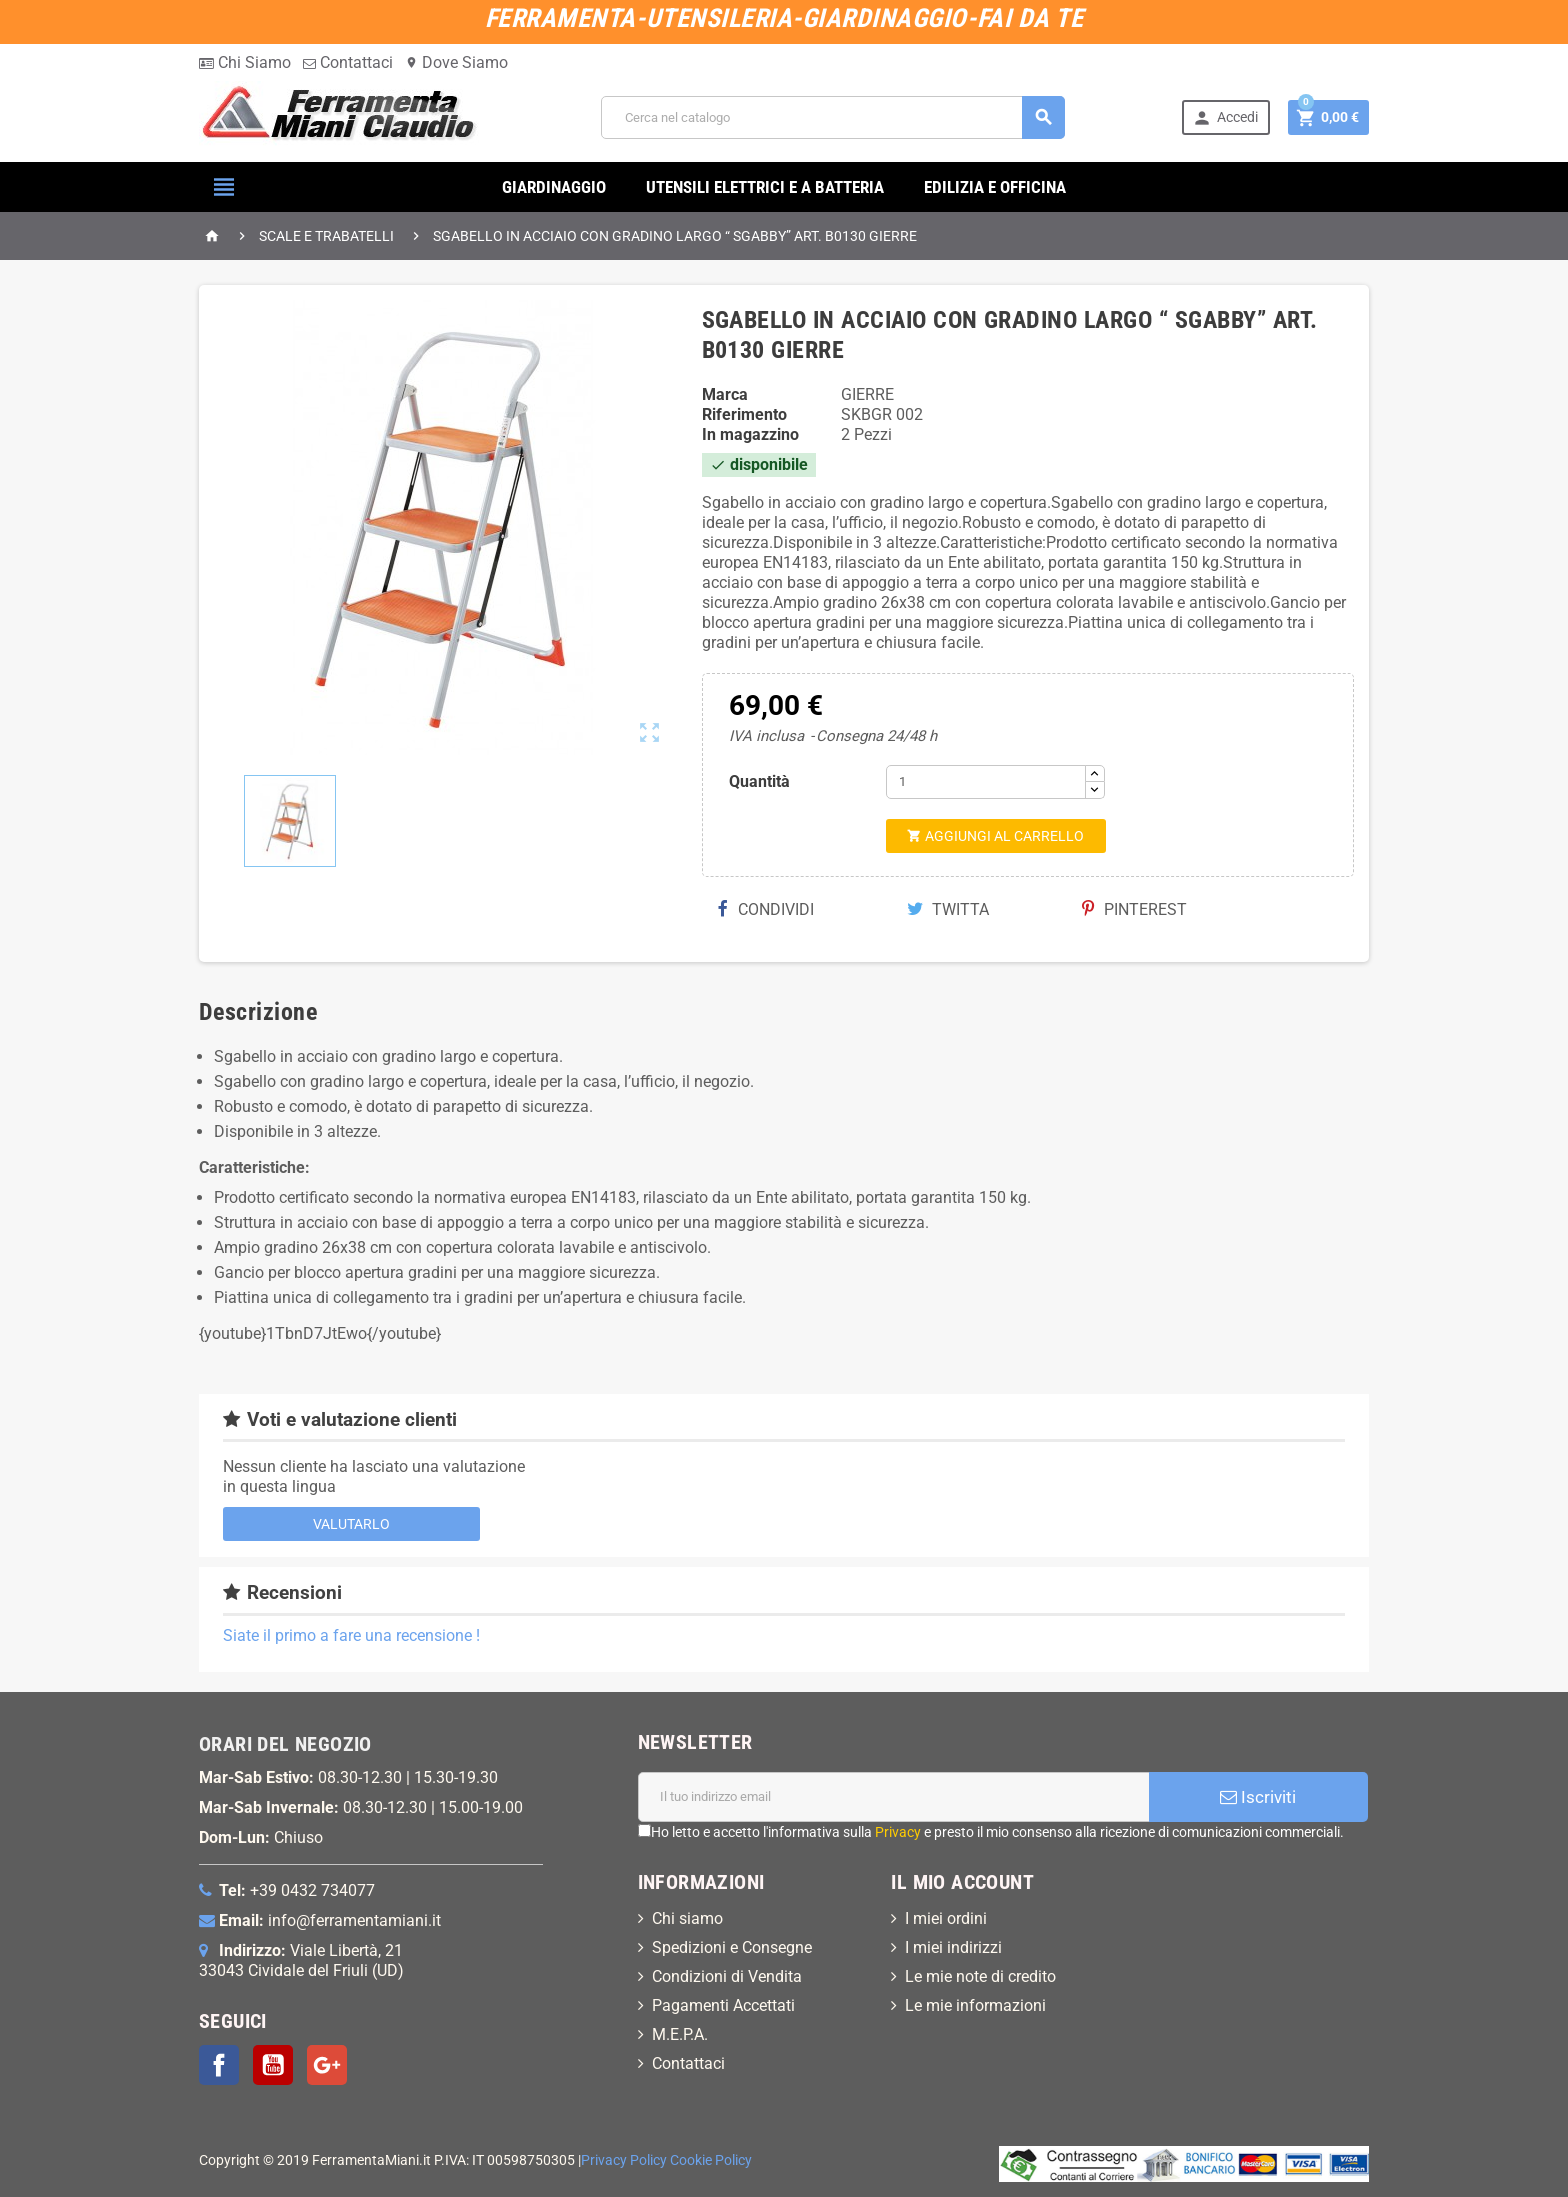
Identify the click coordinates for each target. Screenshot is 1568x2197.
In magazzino (750, 434)
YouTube (273, 2065)
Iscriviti (1258, 1797)
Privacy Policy (624, 2160)
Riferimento (744, 414)
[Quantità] (986, 782)
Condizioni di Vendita (727, 1976)
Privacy (898, 1832)
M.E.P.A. (680, 2034)
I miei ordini (946, 1918)
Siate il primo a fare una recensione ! (351, 1635)
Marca (725, 394)
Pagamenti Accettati (723, 2005)
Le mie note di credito (980, 1976)
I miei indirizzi (953, 1947)
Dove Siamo (456, 62)
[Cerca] (833, 117)
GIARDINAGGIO (554, 187)
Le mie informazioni (975, 2005)
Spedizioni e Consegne (732, 1947)
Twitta (948, 909)
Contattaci (348, 62)
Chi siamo (687, 1918)
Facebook (219, 2065)
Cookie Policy (711, 2160)
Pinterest (1134, 909)
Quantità (759, 781)
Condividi (766, 909)
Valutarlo (351, 1524)
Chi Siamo (245, 62)
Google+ (327, 2065)
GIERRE (867, 394)
